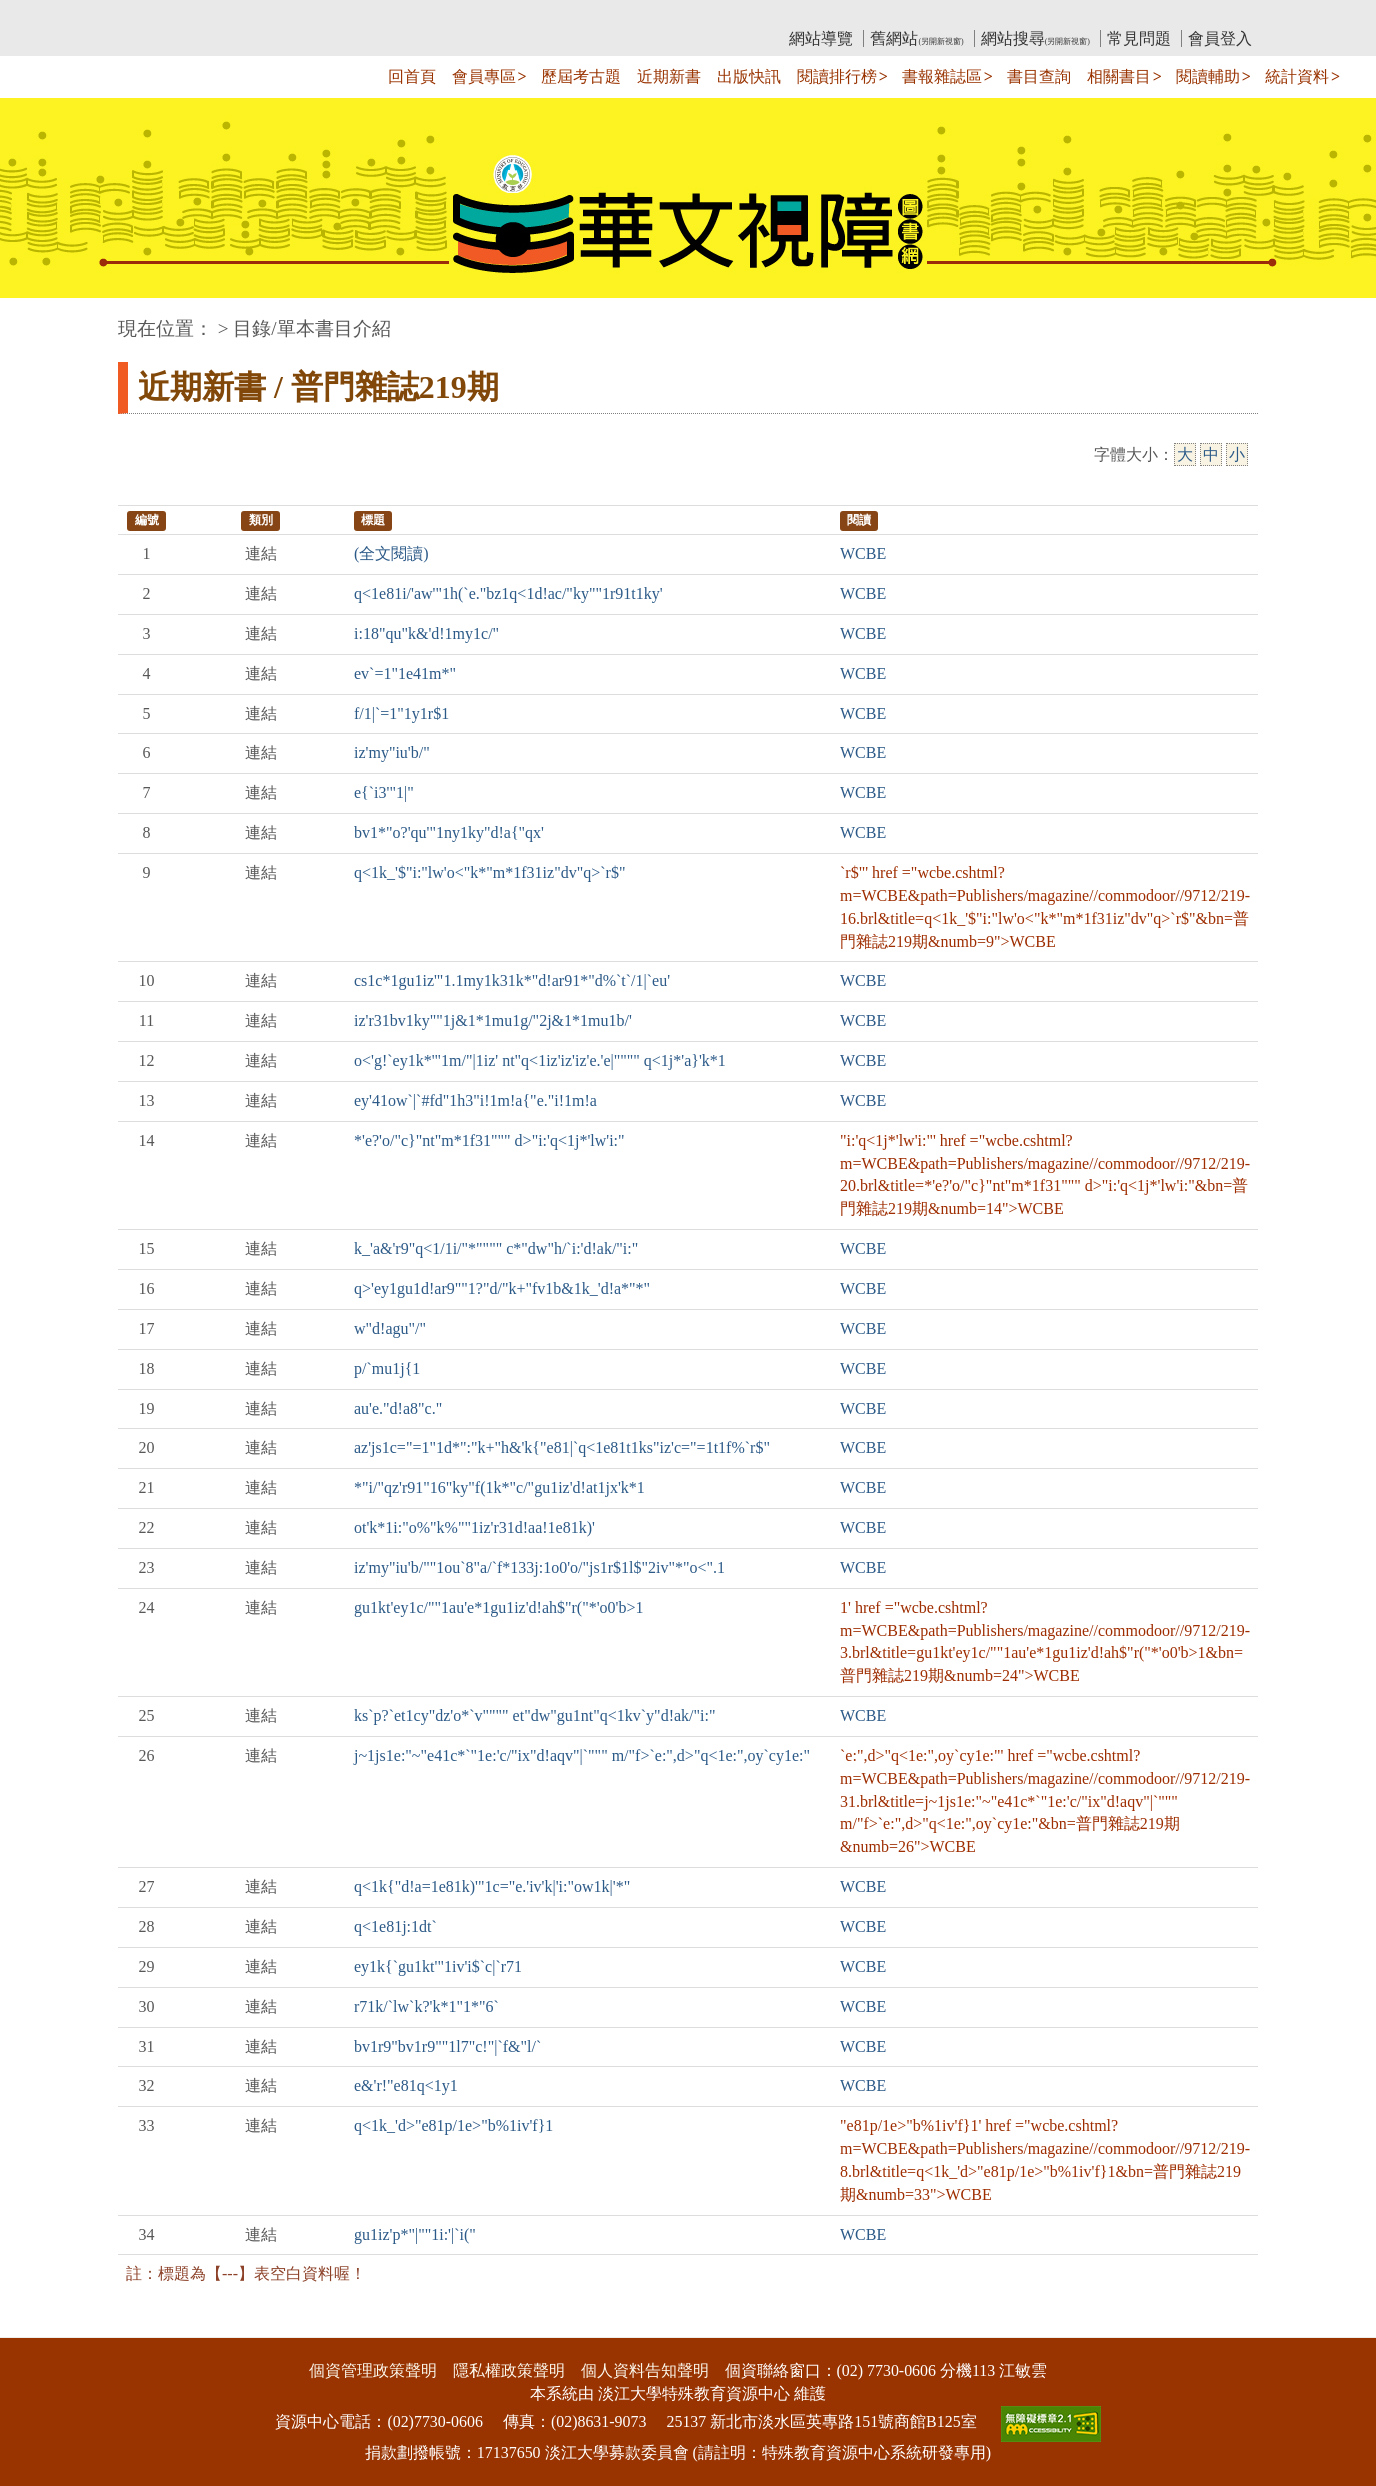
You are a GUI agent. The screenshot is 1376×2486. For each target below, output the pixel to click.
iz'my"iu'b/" (392, 752)
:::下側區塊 (38, 2324)
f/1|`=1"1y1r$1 (401, 713)
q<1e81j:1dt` (395, 1926)
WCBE (863, 553)
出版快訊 (749, 76)
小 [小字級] (1237, 454)
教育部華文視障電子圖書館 (295, 15)
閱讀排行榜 (837, 76)
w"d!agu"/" (390, 1328)
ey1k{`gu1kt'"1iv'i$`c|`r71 (438, 1966)
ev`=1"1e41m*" (405, 673)
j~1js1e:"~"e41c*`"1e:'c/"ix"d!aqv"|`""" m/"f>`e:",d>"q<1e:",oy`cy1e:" (582, 1755)
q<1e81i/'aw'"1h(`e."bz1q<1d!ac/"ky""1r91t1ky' (508, 593)
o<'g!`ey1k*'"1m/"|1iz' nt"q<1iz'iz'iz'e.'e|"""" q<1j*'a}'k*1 (540, 1060)
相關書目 (1119, 76)
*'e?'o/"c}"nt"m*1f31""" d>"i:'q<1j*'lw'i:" (489, 1140)
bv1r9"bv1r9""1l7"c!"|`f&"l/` (447, 2046)
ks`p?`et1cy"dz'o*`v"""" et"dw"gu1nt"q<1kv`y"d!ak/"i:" (534, 1715)
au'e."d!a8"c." (398, 1408)
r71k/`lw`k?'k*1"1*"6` (426, 2006)
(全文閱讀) (391, 553)
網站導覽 (821, 38)
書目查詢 (1039, 76)
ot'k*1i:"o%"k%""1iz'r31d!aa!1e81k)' (474, 1527)
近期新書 (669, 76)
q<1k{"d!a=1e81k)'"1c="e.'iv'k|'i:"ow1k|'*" (492, 1886)
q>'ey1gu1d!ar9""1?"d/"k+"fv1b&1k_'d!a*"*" (502, 1288)
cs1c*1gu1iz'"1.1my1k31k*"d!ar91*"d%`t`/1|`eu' (512, 980)
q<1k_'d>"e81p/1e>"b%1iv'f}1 (453, 2125)
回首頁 (412, 76)
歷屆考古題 (581, 76)
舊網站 (916, 38)
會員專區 (484, 76)
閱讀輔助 (1208, 76)
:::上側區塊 (156, 15)
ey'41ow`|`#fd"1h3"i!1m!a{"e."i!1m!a (475, 1100)
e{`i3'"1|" (384, 792)
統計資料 (1297, 76)
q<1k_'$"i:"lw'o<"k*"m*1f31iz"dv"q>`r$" (489, 872)
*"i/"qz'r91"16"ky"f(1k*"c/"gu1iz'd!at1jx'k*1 (499, 1487)
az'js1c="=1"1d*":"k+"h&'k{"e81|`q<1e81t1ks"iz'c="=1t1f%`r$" (562, 1447)
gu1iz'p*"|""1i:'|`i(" (415, 2234)
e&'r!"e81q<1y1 (406, 2085)
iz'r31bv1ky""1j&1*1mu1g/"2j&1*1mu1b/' (493, 1020)
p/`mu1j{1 (387, 1368)
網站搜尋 (1035, 38)
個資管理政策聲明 (373, 2370)
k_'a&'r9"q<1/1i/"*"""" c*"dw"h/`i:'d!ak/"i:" (496, 1248)
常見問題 (1139, 38)
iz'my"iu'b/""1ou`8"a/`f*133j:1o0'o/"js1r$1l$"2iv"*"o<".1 (539, 1567)
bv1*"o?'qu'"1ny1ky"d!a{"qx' (449, 832)
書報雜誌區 (942, 76)
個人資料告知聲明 (645, 2370)
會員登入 (1220, 38)
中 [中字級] (1211, 454)
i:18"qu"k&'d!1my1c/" (426, 633)
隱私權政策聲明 (509, 2370)
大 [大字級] (1185, 454)
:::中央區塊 (38, 318)
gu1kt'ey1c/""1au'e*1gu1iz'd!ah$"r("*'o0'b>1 (499, 1607)
